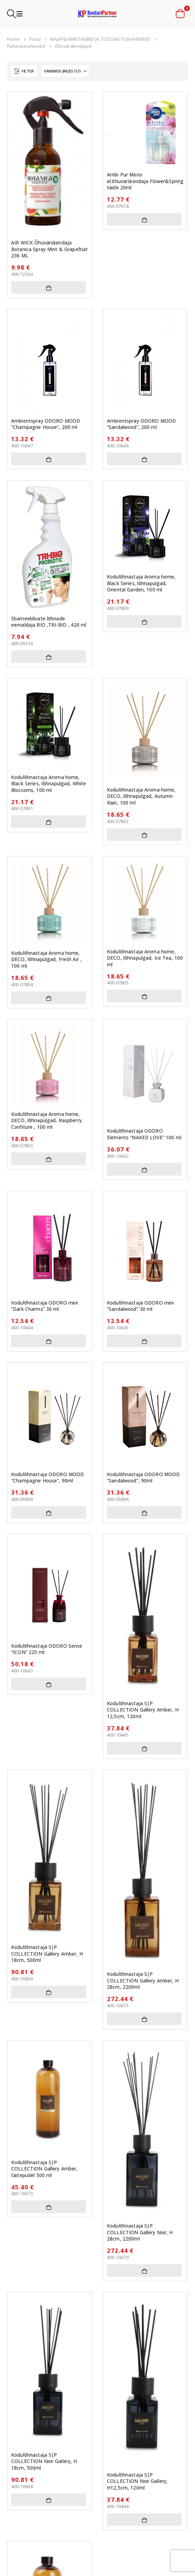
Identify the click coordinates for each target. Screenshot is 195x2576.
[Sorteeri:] (65, 71)
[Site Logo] (97, 13)
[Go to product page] (49, 165)
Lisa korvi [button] (48, 287)
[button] (11, 13)
